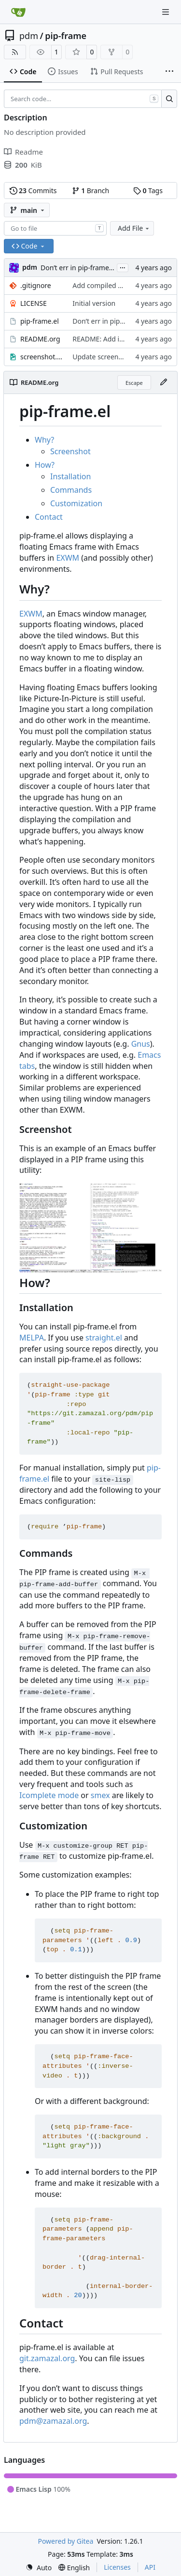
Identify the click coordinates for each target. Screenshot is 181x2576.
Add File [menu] (134, 228)
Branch (91, 190)
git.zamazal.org (47, 2358)
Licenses (117, 2567)
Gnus (140, 1043)
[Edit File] (163, 382)
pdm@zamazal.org (53, 2421)
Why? (44, 439)
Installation (70, 476)
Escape (134, 382)
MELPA (31, 1337)
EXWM (67, 557)
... (122, 266)
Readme (23, 152)
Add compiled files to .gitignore (121, 285)
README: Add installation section (124, 338)
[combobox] (55, 228)
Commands (71, 490)
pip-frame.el (39, 321)
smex (100, 1795)
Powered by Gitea (65, 2541)
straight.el (103, 1337)
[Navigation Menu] (166, 12)
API (150, 2567)
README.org (40, 338)
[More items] (169, 71)
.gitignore (35, 285)
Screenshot (70, 451)
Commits (33, 190)
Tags (148, 190)
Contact (49, 517)
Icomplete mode (49, 1795)
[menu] (39, 2567)
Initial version (93, 303)
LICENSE (33, 303)
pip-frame (65, 35)
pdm (28, 35)
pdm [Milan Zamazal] (29, 267)
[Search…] (169, 99)
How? (45, 465)
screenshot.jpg (41, 356)
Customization (76, 503)
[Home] (18, 12)
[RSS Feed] (15, 52)
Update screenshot (102, 356)
